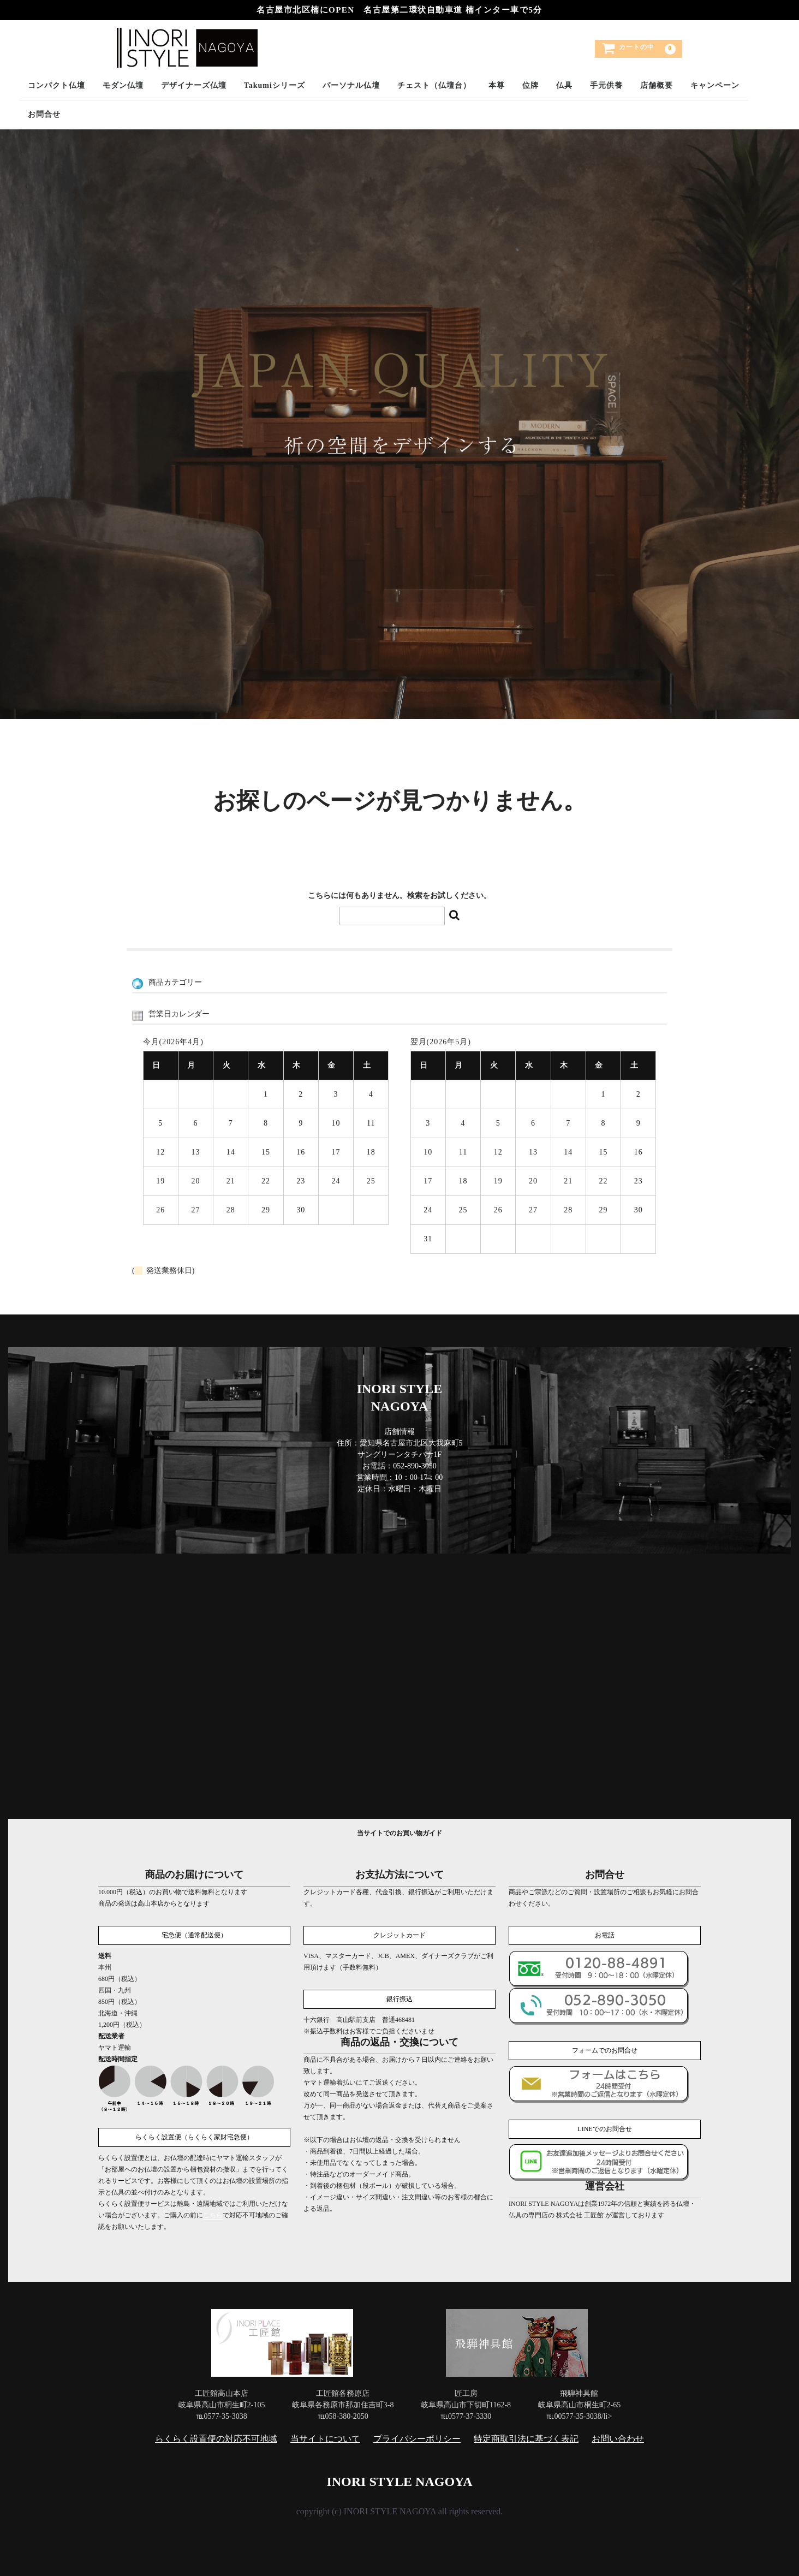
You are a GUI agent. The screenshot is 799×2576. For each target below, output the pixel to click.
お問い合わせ (618, 2438)
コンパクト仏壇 (56, 85)
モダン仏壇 (123, 85)
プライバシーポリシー (417, 2438)
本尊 (496, 85)
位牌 (530, 85)
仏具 (564, 85)
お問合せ (44, 114)
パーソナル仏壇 (351, 85)
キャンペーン (715, 85)
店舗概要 (656, 85)
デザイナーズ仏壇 (193, 85)
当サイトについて (325, 2438)
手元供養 (606, 85)
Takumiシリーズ (274, 85)
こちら (213, 2214)
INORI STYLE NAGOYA (399, 2481)
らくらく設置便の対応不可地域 (216, 2438)
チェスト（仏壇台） (434, 85)
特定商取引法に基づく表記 (526, 2438)
